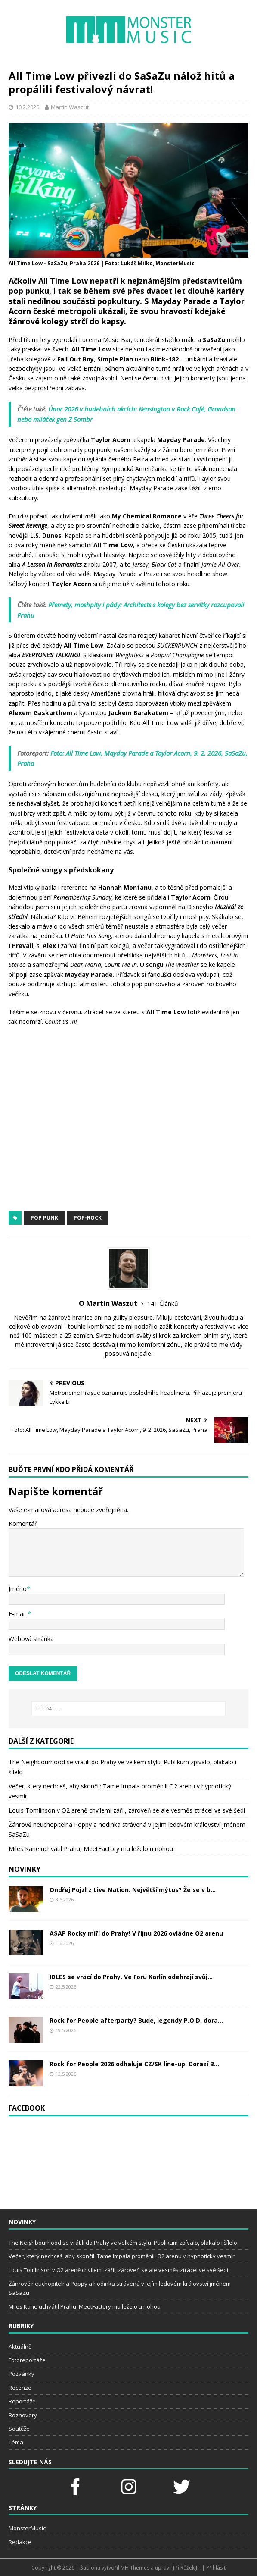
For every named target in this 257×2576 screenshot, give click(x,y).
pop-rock (88, 1217)
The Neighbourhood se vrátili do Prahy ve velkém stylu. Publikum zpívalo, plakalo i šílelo (123, 2243)
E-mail (18, 1614)
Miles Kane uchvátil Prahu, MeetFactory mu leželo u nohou (91, 1849)
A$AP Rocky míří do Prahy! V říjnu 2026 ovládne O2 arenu (136, 1933)
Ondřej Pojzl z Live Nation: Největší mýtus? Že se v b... (133, 1890)
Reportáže (22, 2401)
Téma (16, 2442)
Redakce (20, 2542)
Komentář (23, 1523)
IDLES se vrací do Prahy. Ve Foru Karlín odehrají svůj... (131, 1977)
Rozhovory (23, 2415)
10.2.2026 (27, 107)
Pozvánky (21, 2374)
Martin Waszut (70, 107)
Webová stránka (31, 1639)
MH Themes (135, 2567)
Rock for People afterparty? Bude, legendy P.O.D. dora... (136, 2020)
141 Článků (162, 1303)
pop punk (44, 1217)
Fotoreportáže (27, 2360)
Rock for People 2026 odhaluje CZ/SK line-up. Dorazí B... (134, 2064)
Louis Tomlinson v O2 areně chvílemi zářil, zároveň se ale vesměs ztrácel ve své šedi (127, 1810)
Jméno (18, 1589)
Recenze (20, 2387)
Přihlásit (216, 2567)
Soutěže (19, 2428)
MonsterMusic (27, 2528)
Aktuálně (20, 2346)
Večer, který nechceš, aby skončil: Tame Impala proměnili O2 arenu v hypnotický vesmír (122, 2256)
